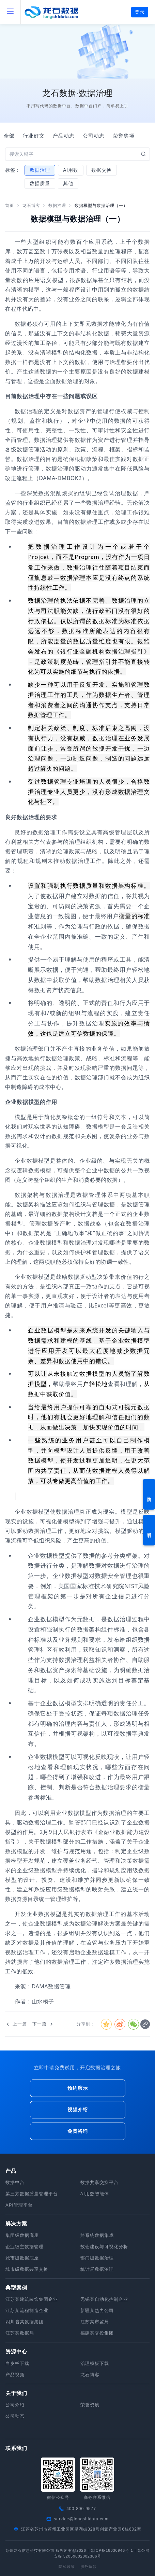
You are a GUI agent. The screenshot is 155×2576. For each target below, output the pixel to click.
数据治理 (40, 170)
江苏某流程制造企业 (26, 2310)
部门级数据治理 (97, 2257)
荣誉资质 (89, 2404)
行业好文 (34, 136)
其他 (68, 183)
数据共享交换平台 (99, 2182)
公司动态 (94, 136)
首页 (9, 205)
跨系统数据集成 (97, 2235)
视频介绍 (77, 2109)
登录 (140, 12)
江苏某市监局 (94, 2321)
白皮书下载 (17, 2363)
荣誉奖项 (124, 136)
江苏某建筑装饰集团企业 (31, 2299)
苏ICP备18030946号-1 (111, 2550)
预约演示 (149, 1494)
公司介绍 (15, 2404)
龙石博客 (31, 205)
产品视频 (15, 2374)
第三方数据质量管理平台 (31, 2193)
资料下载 (149, 1530)
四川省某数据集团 (24, 2321)
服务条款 (88, 2566)
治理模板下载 (94, 2363)
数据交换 (101, 170)
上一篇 (16, 2024)
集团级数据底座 (22, 2235)
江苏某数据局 (19, 2333)
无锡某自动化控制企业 (104, 2299)
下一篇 (43, 2024)
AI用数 (70, 170)
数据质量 (40, 183)
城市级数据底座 (22, 2257)
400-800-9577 (81, 2508)
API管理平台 (19, 2205)
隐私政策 (67, 2566)
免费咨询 (77, 2131)
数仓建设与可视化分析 (104, 2246)
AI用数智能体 (94, 2193)
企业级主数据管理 (24, 2246)
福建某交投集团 (97, 2333)
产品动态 (64, 136)
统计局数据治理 (97, 2269)
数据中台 (15, 2182)
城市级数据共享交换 (26, 2269)
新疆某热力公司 (97, 2310)
